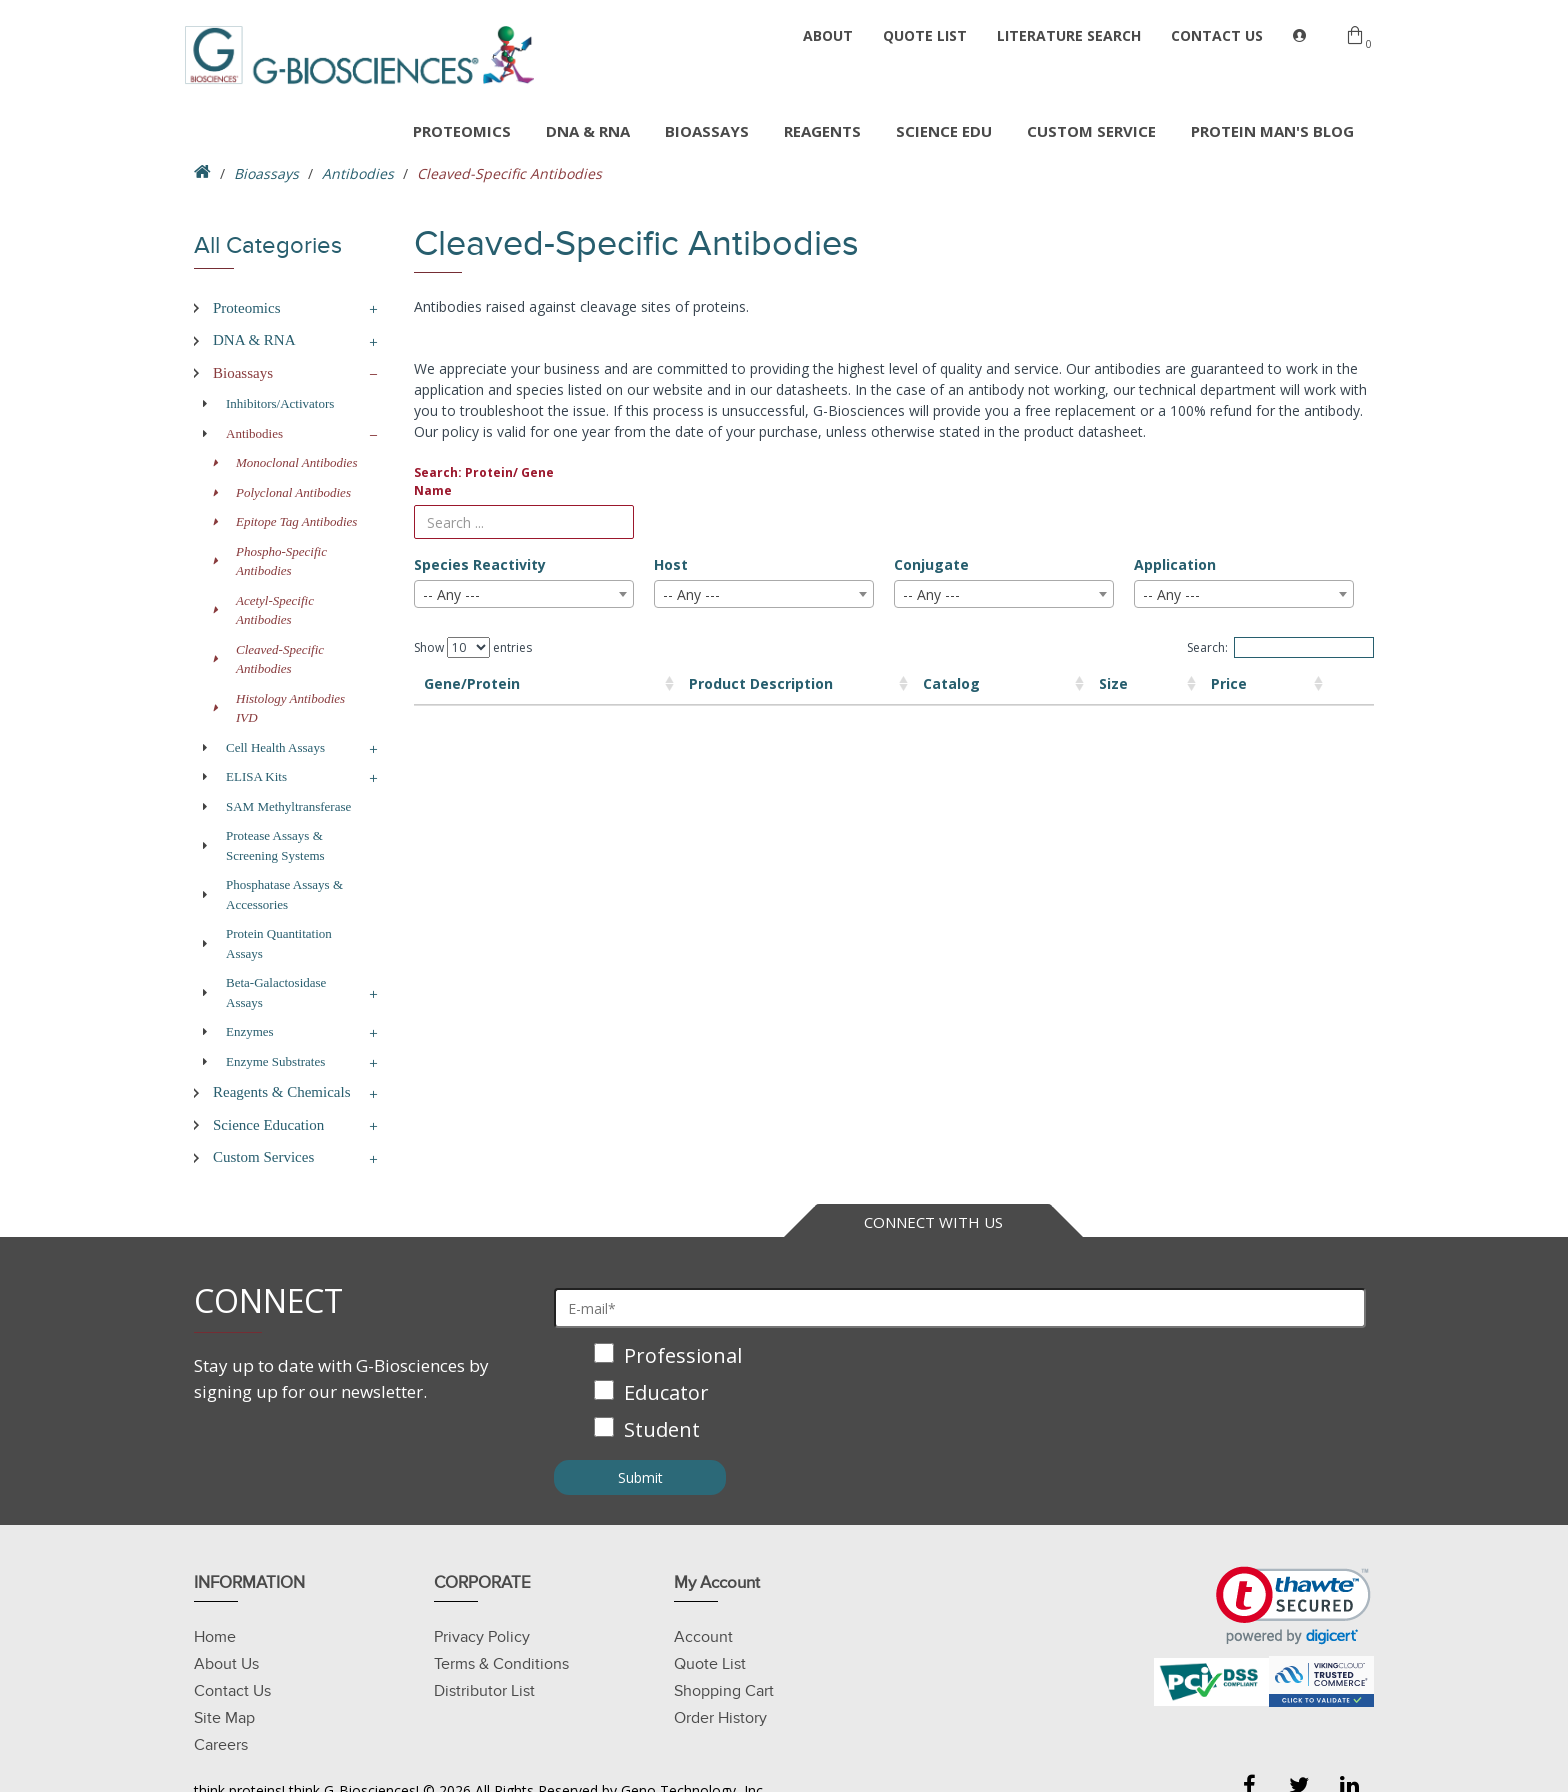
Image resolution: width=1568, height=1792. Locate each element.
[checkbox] (960, 1394)
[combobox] (524, 594)
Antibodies (358, 173)
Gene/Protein (472, 683)
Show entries (473, 647)
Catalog (836, 683)
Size (966, 683)
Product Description (640, 683)
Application (1175, 564)
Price (1114, 683)
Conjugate (931, 564)
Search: (1280, 647)
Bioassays (266, 173)
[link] (1293, 1605)
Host (671, 564)
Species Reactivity (480, 564)
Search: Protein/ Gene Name (484, 481)
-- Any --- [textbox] (451, 594)
